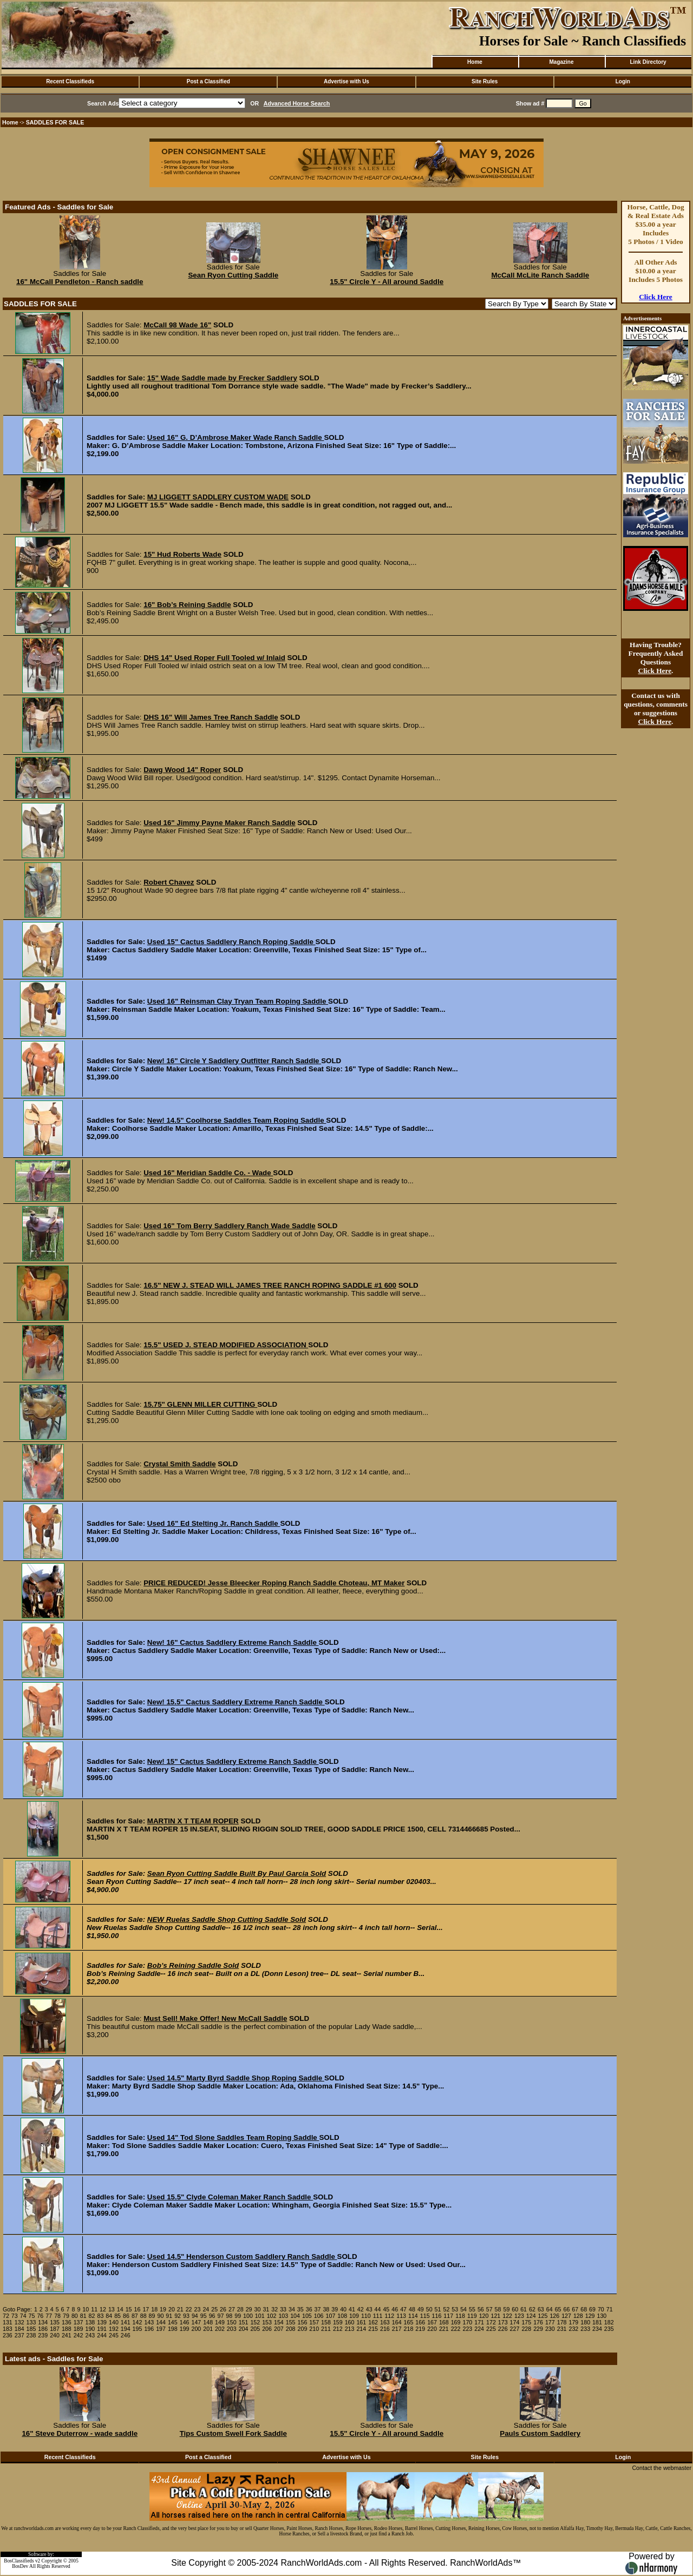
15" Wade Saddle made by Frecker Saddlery (222, 378)
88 (143, 2316)
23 (197, 2309)
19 (163, 2309)
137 (78, 2322)
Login (623, 81)
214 (361, 2328)
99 (237, 2316)
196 (149, 2328)
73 (14, 2316)
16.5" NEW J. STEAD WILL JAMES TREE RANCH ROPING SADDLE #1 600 (269, 1285)
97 (220, 2316)
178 (562, 2322)
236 (7, 2335)
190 (90, 2328)
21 (180, 2309)
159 (338, 2322)
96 (212, 2316)
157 (314, 2322)
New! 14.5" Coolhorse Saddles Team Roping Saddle (236, 1120)
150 (232, 2322)
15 (129, 2309)
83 (100, 2316)
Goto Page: (17, 2309)
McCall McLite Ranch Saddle (540, 275)
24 (205, 2309)
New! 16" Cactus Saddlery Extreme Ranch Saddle (233, 1642)
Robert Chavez (168, 882)
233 (585, 2328)
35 (300, 2309)
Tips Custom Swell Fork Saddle (233, 2433)
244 (102, 2335)
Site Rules (485, 81)
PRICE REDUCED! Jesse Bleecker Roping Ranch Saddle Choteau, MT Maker (273, 1583)
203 (232, 2328)
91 (169, 2316)
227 (515, 2328)
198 (173, 2328)
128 (578, 2316)
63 (541, 2309)
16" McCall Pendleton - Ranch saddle (79, 282)
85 (117, 2316)
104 (295, 2316)
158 (326, 2322)
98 (229, 2316)
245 (114, 2335)
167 (432, 2322)
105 (307, 2316)
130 (602, 2316)
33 (283, 2309)
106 (319, 2316)
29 (249, 2309)
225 (491, 2328)
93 (186, 2316)
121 (495, 2316)
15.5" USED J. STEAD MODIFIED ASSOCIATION (225, 1345)
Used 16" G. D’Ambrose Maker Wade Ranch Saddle (235, 437)
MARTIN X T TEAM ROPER (193, 1821)
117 (448, 2316)
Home (474, 62)
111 (378, 2316)
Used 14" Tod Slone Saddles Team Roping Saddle (233, 2137)
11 (94, 2309)
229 (538, 2328)
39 (334, 2309)
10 (85, 2309)
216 (385, 2328)
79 (66, 2316)
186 (43, 2328)
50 (429, 2309)
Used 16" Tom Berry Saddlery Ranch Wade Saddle (229, 1226)
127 (566, 2316)
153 (267, 2322)
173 (503, 2322)
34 (292, 2309)
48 (412, 2309)
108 (342, 2316)
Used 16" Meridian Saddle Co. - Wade (208, 1173)
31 (266, 2309)
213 (350, 2328)
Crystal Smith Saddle (179, 1464)
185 (31, 2328)
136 (66, 2322)
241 (66, 2335)
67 (575, 2309)
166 (420, 2322)
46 (394, 2309)
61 (523, 2309)
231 (562, 2328)
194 (125, 2328)
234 (597, 2328)
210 (314, 2328)
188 (66, 2328)
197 (161, 2328)
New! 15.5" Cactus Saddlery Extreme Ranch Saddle (236, 1702)
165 (409, 2322)
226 (503, 2328)
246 (125, 2335)
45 (386, 2309)
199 (184, 2328)
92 (177, 2316)
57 (489, 2309)
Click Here (655, 297)
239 (43, 2335)
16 (137, 2309)
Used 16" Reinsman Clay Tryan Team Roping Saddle (237, 1001)
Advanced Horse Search (297, 103)
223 (467, 2328)
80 (74, 2316)
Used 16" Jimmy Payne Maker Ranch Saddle (219, 823)
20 (171, 2309)
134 (43, 2322)
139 (102, 2322)
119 (472, 2316)
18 (154, 2309)
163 (385, 2322)
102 (272, 2316)
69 (592, 2309)
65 (558, 2309)
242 (78, 2335)
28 (240, 2309)
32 (274, 2309)
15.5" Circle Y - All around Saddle (386, 282)
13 (111, 2309)
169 (456, 2322)
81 (83, 2316)
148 (208, 2322)
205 (255, 2328)
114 (413, 2316)
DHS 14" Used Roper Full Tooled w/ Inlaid (214, 658)
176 (538, 2322)
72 (6, 2316)
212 (338, 2328)
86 (126, 2316)
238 (31, 2335)
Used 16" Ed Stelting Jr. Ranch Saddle (213, 1523)
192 (114, 2328)
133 (31, 2322)
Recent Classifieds (70, 81)
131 (7, 2322)
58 (498, 2309)
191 (102, 2328)
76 (40, 2316)
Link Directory (648, 62)
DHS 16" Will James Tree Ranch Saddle (210, 717)
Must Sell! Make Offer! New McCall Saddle (215, 2018)
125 (543, 2316)
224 (479, 2328)
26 (223, 2309)
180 (585, 2322)
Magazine (561, 62)
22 (189, 2309)
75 (32, 2316)
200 (196, 2328)
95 (203, 2316)
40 (343, 2309)
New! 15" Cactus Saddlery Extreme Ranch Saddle (233, 1761)
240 (55, 2335)
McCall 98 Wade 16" (177, 325)
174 (515, 2322)
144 (161, 2322)
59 (506, 2309)
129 (590, 2316)
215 (373, 2328)
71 (609, 2309)
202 (220, 2328)
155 (291, 2322)
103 (283, 2316)
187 (55, 2328)
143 (149, 2322)
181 (597, 2322)
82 (92, 2316)
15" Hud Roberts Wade (182, 554)
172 (491, 2322)
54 (463, 2309)
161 (361, 2322)
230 (550, 2328)
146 (184, 2322)
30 (257, 2309)
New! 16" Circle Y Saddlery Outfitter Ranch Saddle (234, 1061)
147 (196, 2322)
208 (291, 2328)
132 (19, 2322)
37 (318, 2309)
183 (7, 2328)
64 (549, 2309)
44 (378, 2309)
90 (160, 2316)
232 (574, 2328)
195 (137, 2328)
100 (248, 2316)
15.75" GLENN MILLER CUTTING (200, 1404)
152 (255, 2322)
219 (420, 2328)
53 (455, 2309)
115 (425, 2316)
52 (446, 2309)
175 (526, 2322)
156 (303, 2322)
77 (48, 2316)
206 (267, 2328)
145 (173, 2322)
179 (574, 2322)
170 (467, 2322)
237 (19, 2335)
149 (220, 2322)
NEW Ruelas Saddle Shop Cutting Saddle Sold (226, 1919)
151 (244, 2322)
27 (231, 2309)
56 (481, 2309)
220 (432, 2328)
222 (456, 2328)
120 (484, 2316)
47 (403, 2309)
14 (120, 2309)
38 (326, 2309)
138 (90, 2322)
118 (460, 2316)
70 (601, 2309)
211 (326, 2328)
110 (366, 2316)
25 (214, 2309)
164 (397, 2322)
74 (23, 2316)
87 (135, 2316)
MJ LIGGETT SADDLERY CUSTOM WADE (218, 497)
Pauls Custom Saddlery (540, 2433)
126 (554, 2316)
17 (145, 2309)
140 (114, 2322)
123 (519, 2316)
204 (244, 2328)
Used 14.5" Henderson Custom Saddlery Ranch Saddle (242, 2256)
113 (401, 2316)
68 (583, 2309)
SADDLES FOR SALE (55, 122)
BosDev (20, 2566)
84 (109, 2316)
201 (208, 2328)
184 (19, 2328)
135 (55, 2322)
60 (515, 2309)
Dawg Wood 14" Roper (182, 770)
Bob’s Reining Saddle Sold (193, 1965)
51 (438, 2309)
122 (507, 2316)
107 (331, 2316)
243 (90, 2335)
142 (137, 2322)
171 (479, 2322)
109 (354, 2316)
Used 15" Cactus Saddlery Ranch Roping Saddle (231, 942)
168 (444, 2322)
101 (260, 2316)
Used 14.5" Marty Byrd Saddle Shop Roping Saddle (235, 2078)
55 (472, 2309)
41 (352, 2309)
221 (444, 2328)
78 (57, 2316)
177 (550, 2322)
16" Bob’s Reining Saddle (187, 605)
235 (609, 2328)
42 (360, 2309)
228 (526, 2328)
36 (309, 2309)
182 (609, 2322)
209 (303, 2328)
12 (103, 2309)
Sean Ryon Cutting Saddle (233, 275)
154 (279, 2322)
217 (397, 2328)
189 (78, 2328)
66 (566, 2309)
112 (389, 2316)
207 (279, 2328)
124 (531, 2316)
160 (350, 2322)
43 (369, 2309)
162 (373, 2322)
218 (409, 2328)
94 (195, 2316)
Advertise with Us (346, 81)
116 (437, 2316)
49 (420, 2309)
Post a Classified (208, 81)
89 (152, 2316)
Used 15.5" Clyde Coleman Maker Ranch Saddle (230, 2197)
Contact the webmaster (661, 2468)
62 (532, 2309)
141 (125, 2322)
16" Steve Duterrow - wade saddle (80, 2433)
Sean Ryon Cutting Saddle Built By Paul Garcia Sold (236, 1873)
